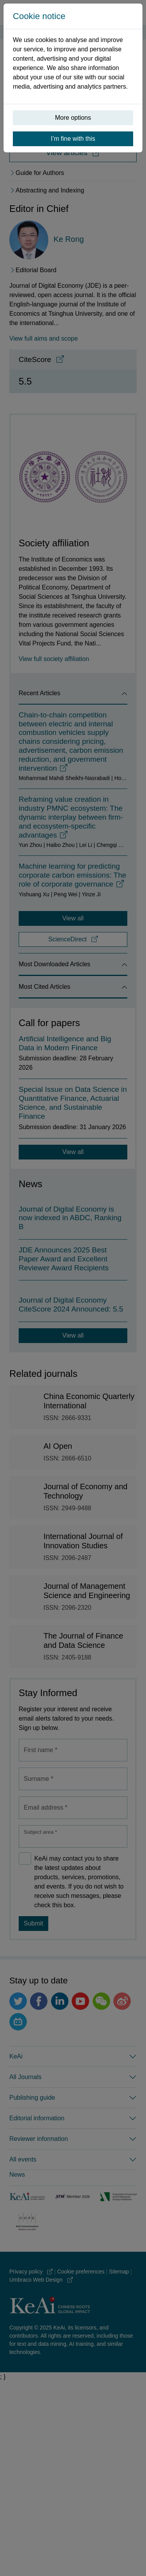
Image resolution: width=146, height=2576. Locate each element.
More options (73, 117)
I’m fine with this (73, 138)
